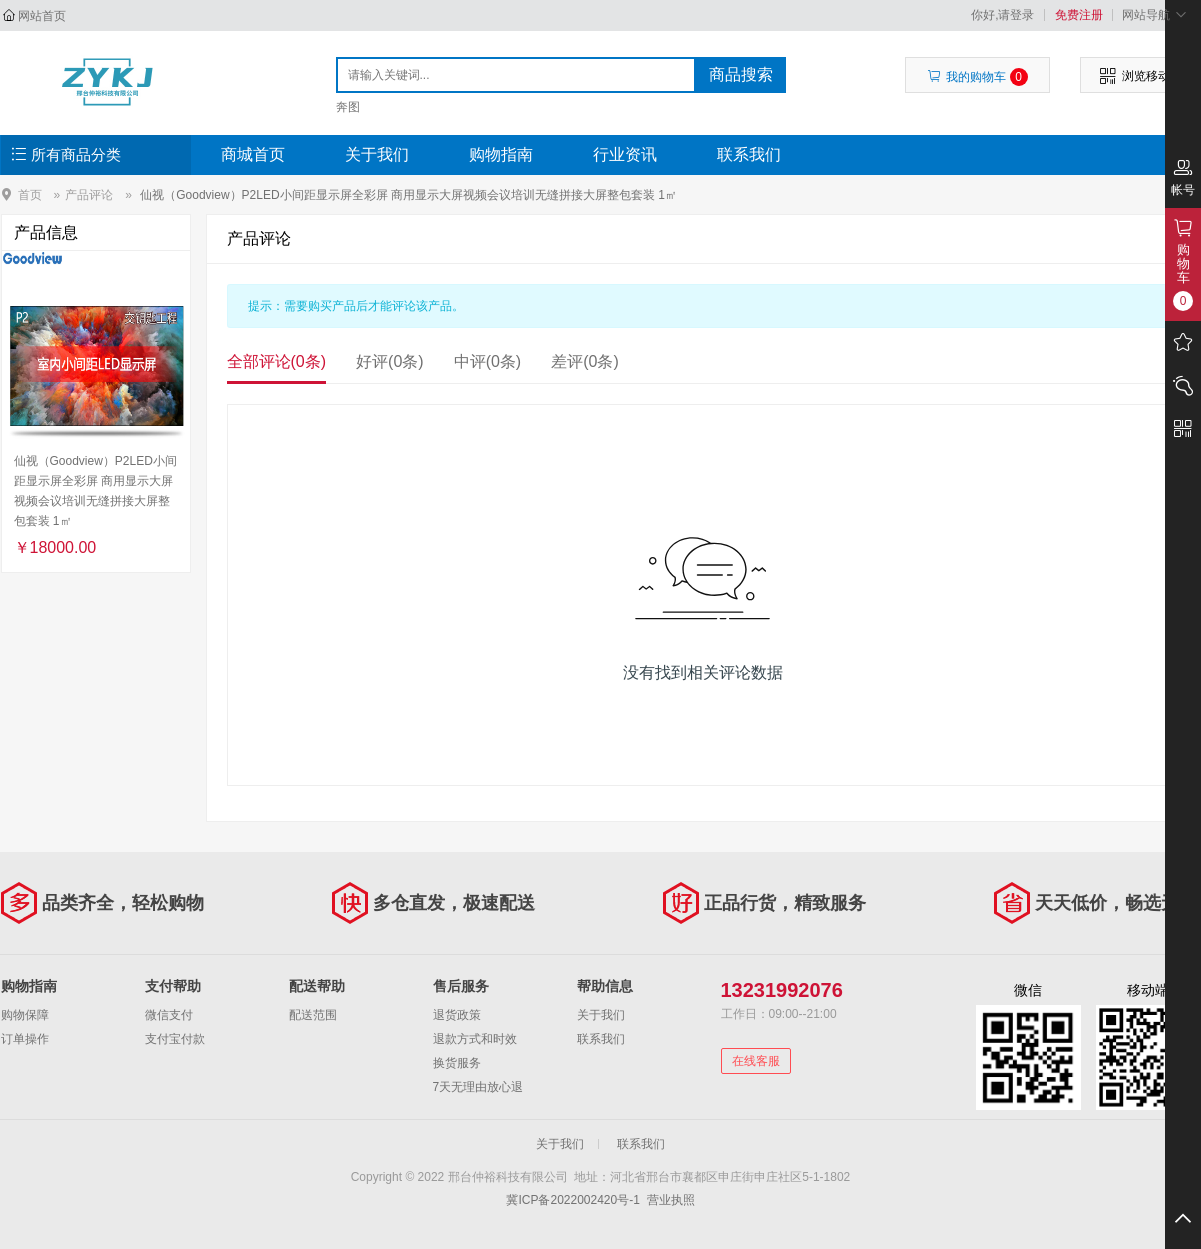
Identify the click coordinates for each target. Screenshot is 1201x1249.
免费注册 (1079, 15)
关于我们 (377, 154)
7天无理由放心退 (478, 1087)
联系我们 (749, 154)
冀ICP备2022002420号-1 (572, 1200)
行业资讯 (625, 154)
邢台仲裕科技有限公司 (107, 82)
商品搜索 (741, 74)
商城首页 (253, 154)
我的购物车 (977, 77)
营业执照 (671, 1200)
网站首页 (42, 16)
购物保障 (25, 1015)
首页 (30, 194)
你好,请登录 (1002, 15)
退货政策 (457, 1015)
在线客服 (756, 1061)
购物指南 (501, 154)
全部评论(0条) (277, 361)
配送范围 (313, 1015)
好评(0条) (390, 361)
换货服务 (457, 1063)
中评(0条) (488, 361)
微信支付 (169, 1015)
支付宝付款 (175, 1039)
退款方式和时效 (475, 1039)
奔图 (348, 107)
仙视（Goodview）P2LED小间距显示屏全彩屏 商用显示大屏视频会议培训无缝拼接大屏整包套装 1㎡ (408, 195)
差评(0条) (585, 361)
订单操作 (25, 1039)
